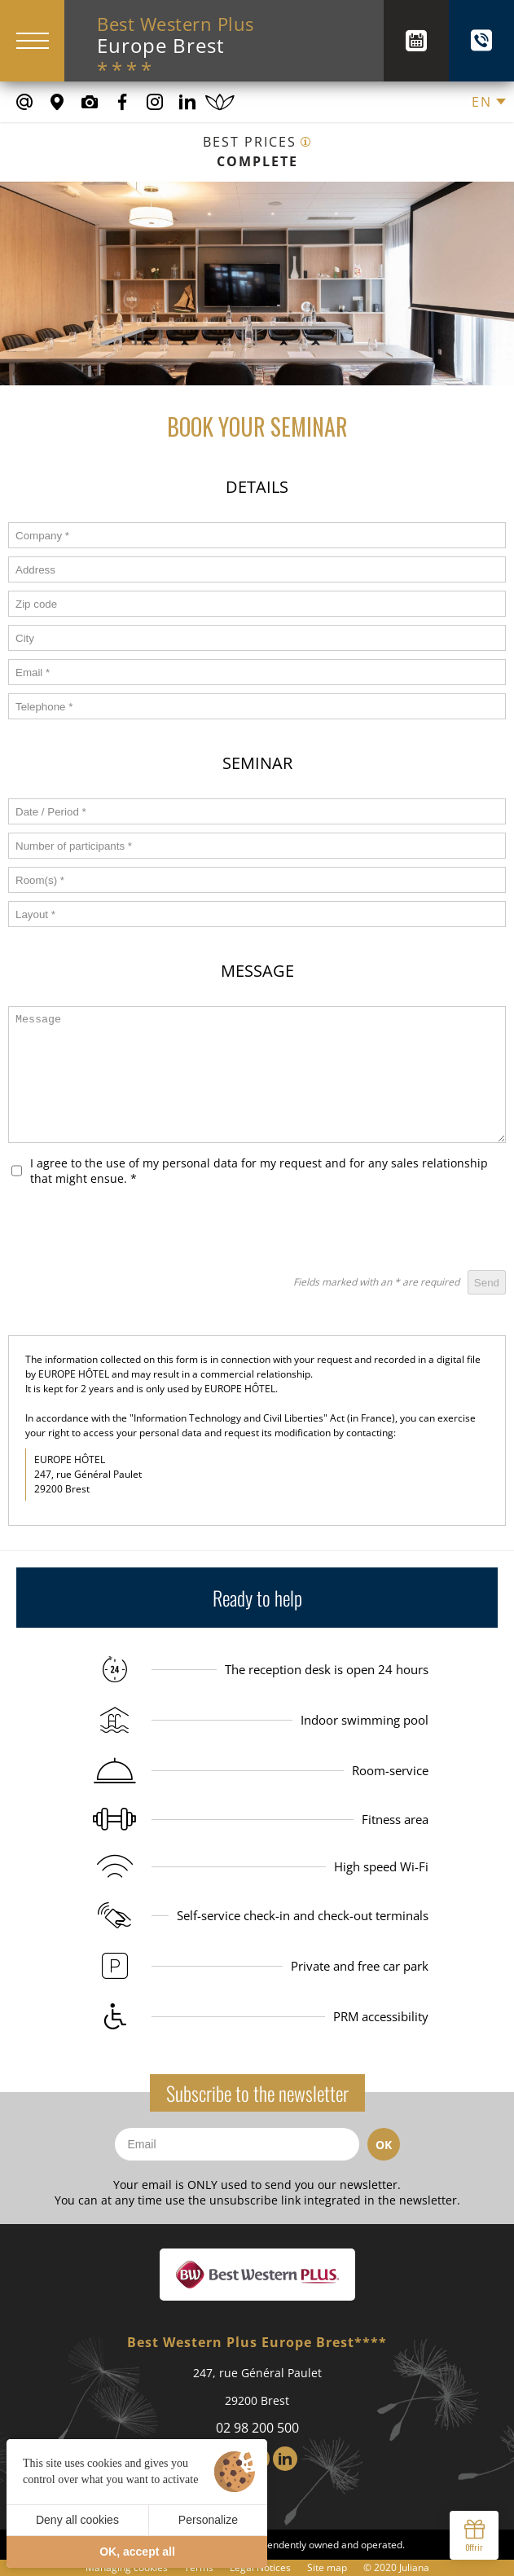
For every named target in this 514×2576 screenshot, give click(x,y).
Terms (198, 2567)
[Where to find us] (57, 101)
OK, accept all (137, 2551)
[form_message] (257, 1074)
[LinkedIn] (285, 2458)
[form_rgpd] (16, 1171)
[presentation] (382, 1230)
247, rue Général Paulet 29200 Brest (257, 2386)
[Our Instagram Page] (154, 101)
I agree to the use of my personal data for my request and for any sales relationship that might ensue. (259, 1170)
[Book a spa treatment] (220, 101)
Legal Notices (260, 2567)
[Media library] (89, 101)
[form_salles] (257, 880)
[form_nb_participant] (257, 846)
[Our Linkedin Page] (187, 101)
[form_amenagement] (257, 914)
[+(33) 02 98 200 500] (481, 40)
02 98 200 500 (257, 2428)
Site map (327, 2567)
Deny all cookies (77, 2519)
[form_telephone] (257, 706)
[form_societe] (257, 535)
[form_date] (257, 811)
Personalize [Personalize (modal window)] (208, 2519)
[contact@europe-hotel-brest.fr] (24, 101)
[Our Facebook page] (122, 101)
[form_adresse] (257, 569)
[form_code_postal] (257, 604)
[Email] (237, 2144)
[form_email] (257, 672)
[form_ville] (257, 638)
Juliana (414, 2567)
